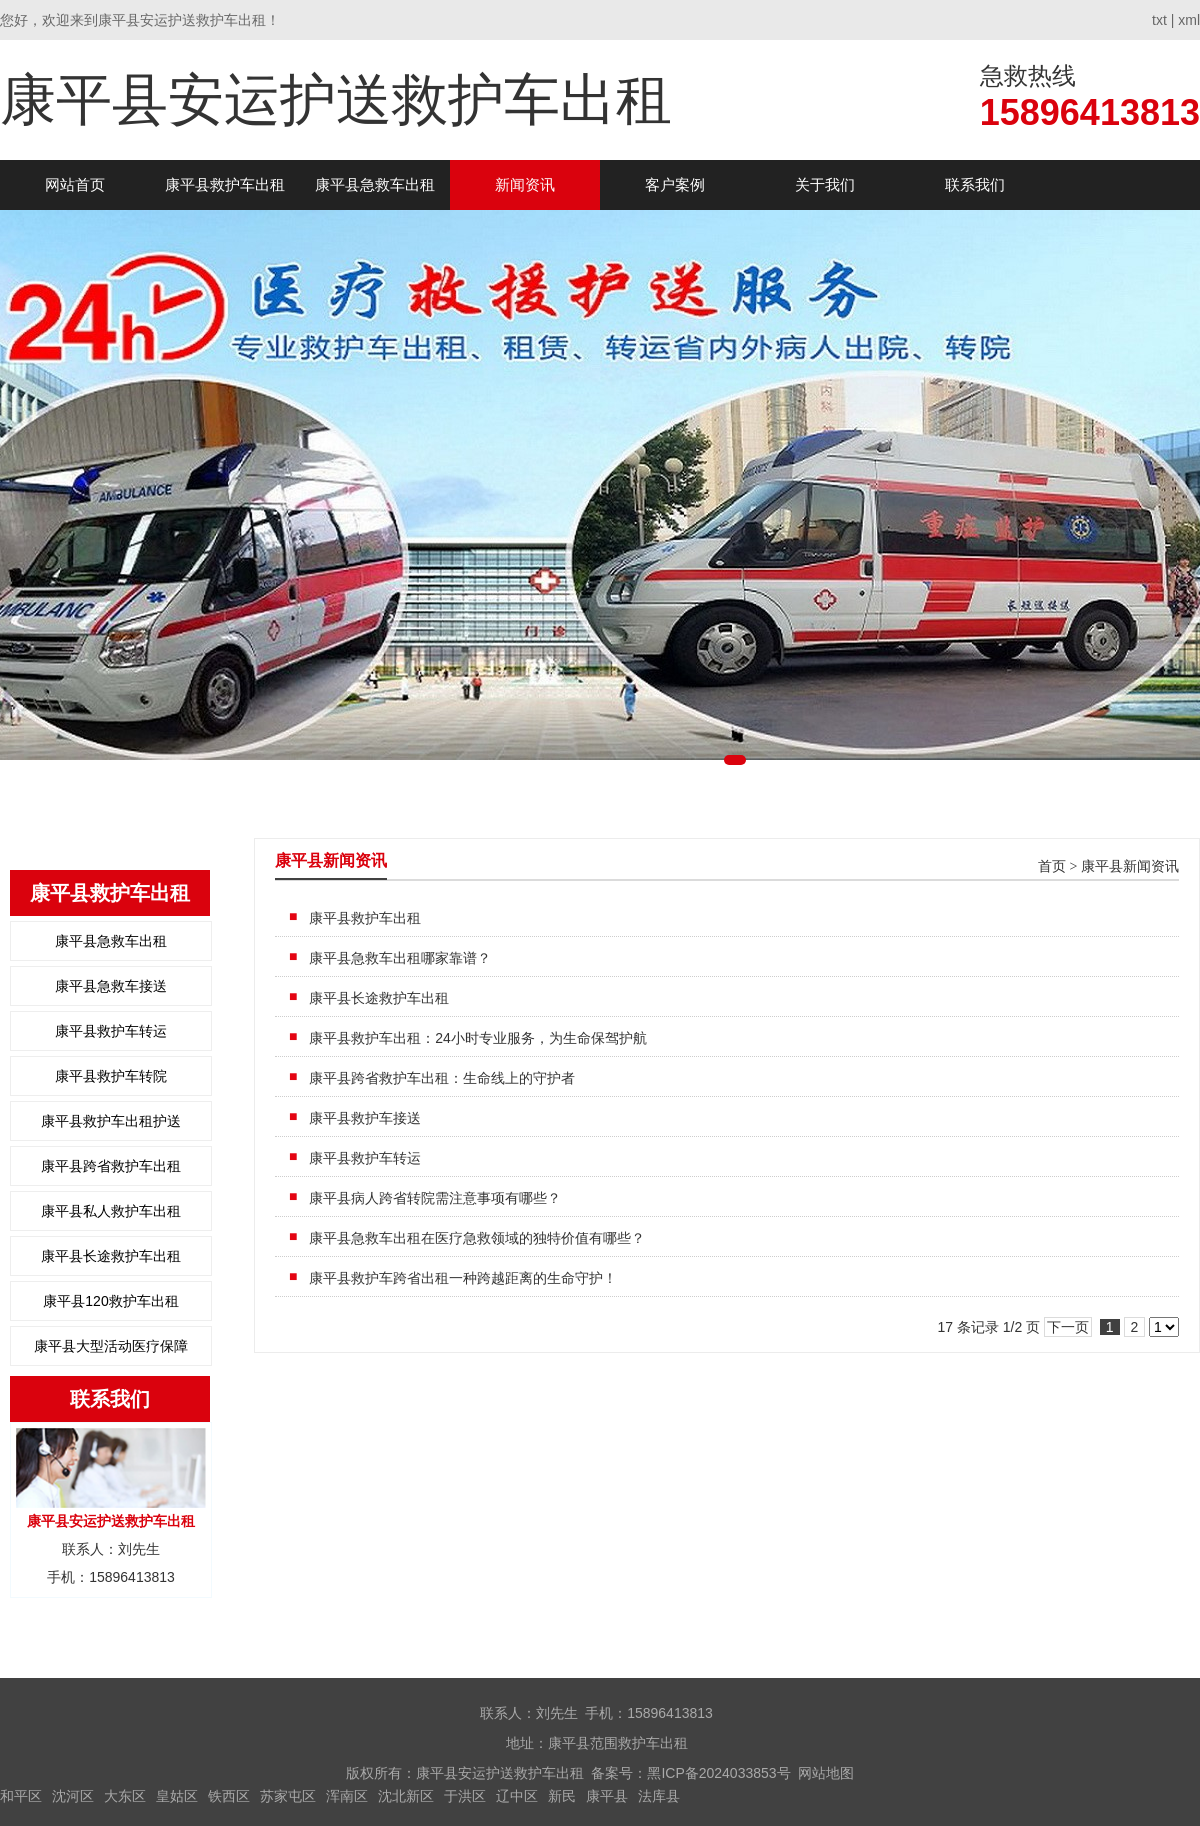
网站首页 (75, 184)
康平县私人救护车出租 (111, 1211)
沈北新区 (406, 1796)
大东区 (125, 1796)
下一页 (1068, 1327)
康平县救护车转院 (111, 1076)
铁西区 (229, 1796)
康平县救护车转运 (111, 1031)
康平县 (607, 1796)
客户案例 (675, 184)
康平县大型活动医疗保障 (111, 1346)
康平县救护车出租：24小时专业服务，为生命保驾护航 (478, 1038)
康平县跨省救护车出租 (111, 1166)
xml (1189, 20)
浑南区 (347, 1796)
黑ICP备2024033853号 (718, 1773)
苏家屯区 (288, 1796)
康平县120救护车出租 (110, 1301)
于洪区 (465, 1796)
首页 (1052, 866)
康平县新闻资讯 (1130, 866)
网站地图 (826, 1773)
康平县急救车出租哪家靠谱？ (400, 958)
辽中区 (517, 1796)
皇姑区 (177, 1796)
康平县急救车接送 (111, 986)
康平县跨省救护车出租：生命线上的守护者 (442, 1078)
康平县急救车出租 (375, 184)
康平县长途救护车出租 (111, 1256)
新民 (562, 1796)
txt (1159, 20)
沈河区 (73, 1796)
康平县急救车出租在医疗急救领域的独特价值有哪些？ (477, 1238)
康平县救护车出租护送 (111, 1121)
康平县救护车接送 (365, 1118)
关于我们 (825, 184)
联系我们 (975, 184)
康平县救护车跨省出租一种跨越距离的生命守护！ (463, 1278)
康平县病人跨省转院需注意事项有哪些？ (435, 1198)
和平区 (21, 1796)
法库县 (659, 1796)
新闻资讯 (525, 184)
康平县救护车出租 (225, 184)
